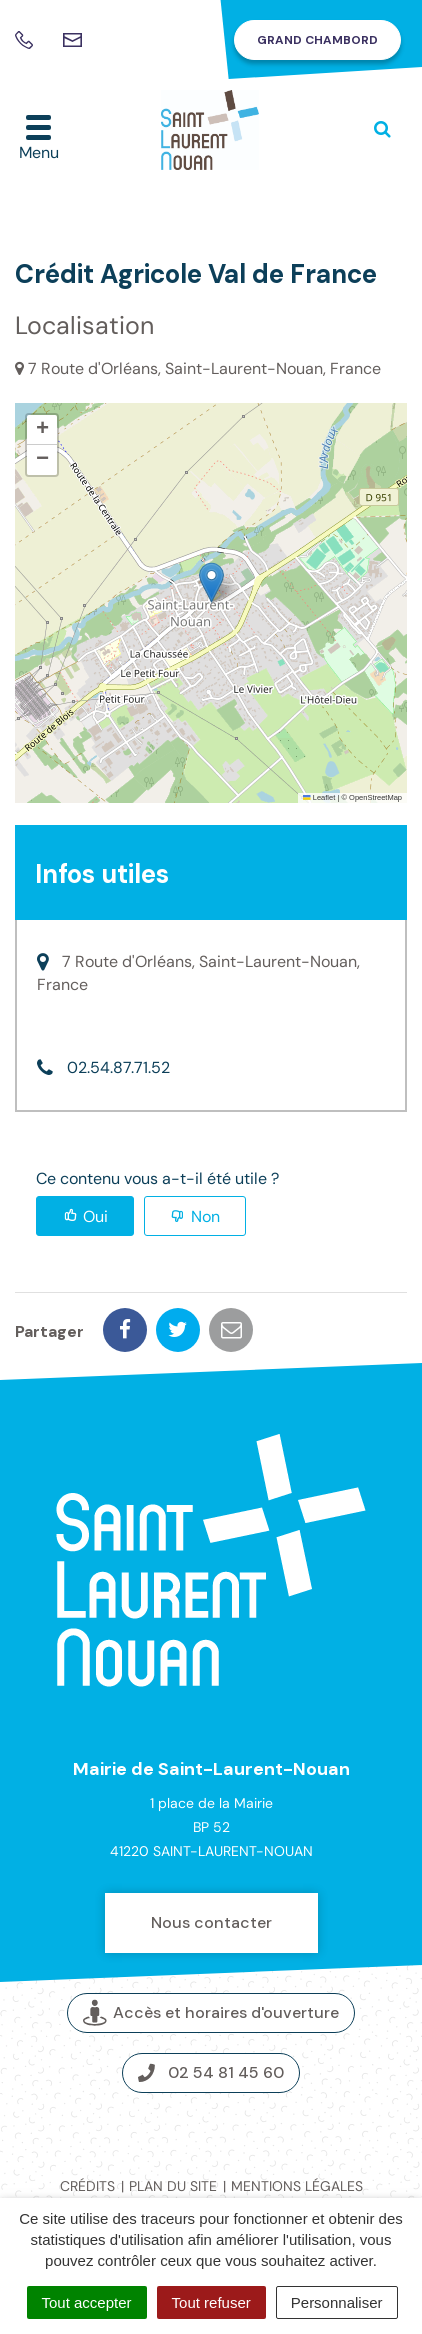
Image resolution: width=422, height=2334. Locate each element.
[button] (211, 582)
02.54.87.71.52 (118, 1067)
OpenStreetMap (375, 797)
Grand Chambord (317, 40)
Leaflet (319, 797)
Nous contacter (211, 1922)
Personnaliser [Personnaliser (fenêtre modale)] (337, 2302)
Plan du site (173, 2186)
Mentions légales (297, 2186)
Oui (95, 1216)
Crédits (87, 2186)
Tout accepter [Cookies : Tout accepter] (87, 2302)
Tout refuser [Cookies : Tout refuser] (211, 2302)
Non (205, 1216)
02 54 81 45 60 (211, 2072)
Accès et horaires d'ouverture (211, 2012)
